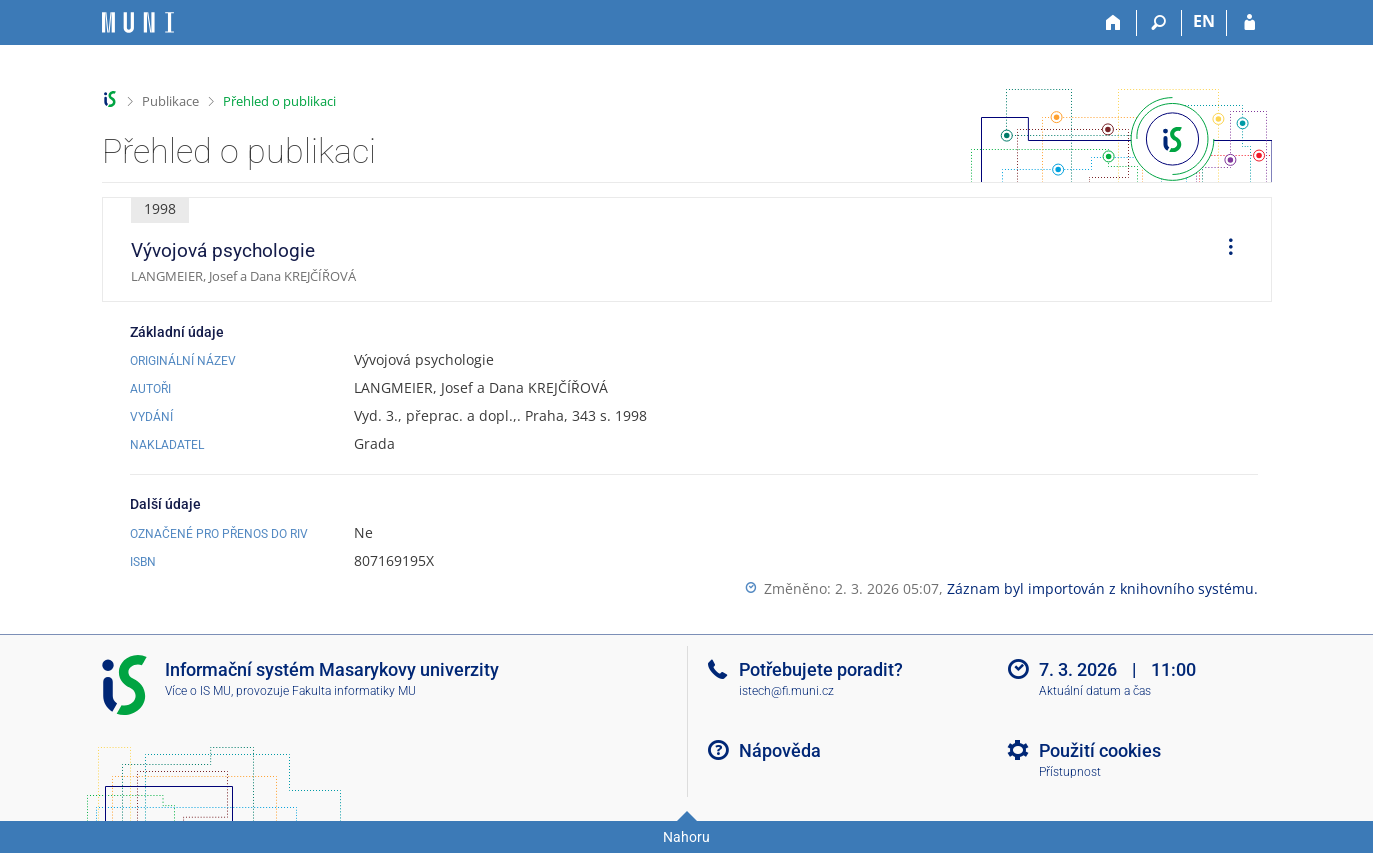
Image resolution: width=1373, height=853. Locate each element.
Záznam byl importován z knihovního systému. (1102, 588)
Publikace (170, 101)
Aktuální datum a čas (1095, 691)
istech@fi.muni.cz (786, 691)
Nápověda (780, 750)
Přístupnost (1070, 772)
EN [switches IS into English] (1204, 21)
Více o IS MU (198, 691)
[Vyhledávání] (1159, 23)
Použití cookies (1100, 750)
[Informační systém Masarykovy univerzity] (138, 22)
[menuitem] (1224, 250)
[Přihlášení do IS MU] (1249, 23)
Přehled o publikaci (279, 101)
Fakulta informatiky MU (354, 691)
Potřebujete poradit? (821, 669)
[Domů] (1114, 23)
